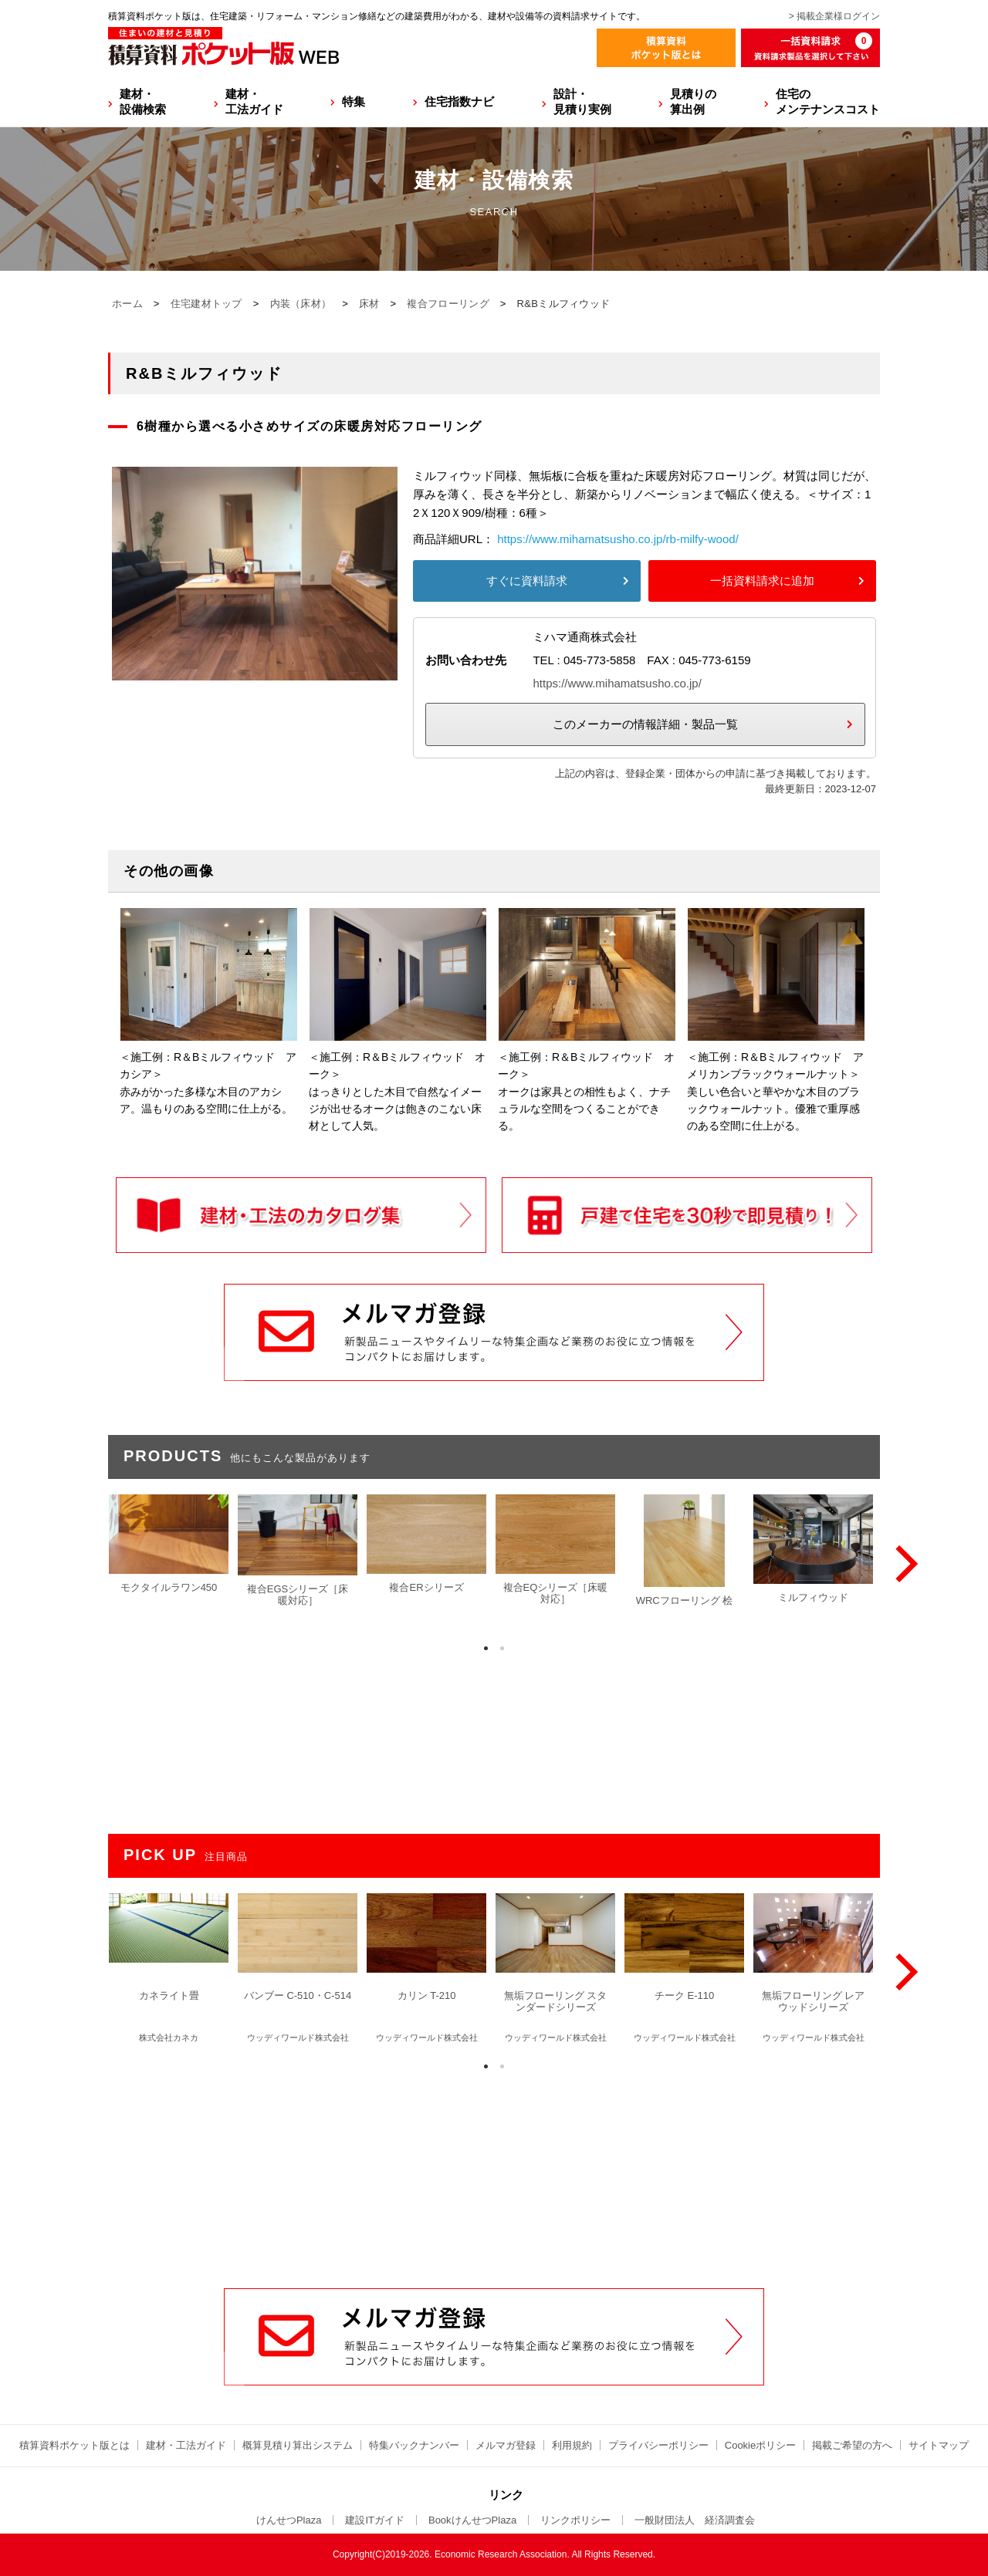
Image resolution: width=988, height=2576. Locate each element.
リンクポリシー (575, 2520)
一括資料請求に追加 (762, 580)
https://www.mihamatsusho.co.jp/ (617, 683)
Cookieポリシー (760, 2445)
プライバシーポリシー (658, 2445)
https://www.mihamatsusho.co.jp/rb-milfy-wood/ (618, 538)
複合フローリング (448, 303)
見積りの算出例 (693, 101)
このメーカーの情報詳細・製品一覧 (645, 724)
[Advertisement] (494, 2171)
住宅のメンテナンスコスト (828, 101)
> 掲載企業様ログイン (834, 16)
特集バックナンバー (414, 2445)
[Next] (903, 1564)
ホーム (127, 303)
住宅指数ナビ (459, 101)
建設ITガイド (374, 2520)
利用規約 (572, 2445)
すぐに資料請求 (526, 580)
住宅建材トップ (206, 303)
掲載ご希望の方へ (852, 2445)
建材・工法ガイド (254, 101)
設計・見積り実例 (582, 101)
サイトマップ (938, 2445)
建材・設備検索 (143, 101)
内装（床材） (301, 303)
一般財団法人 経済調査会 (694, 2520)
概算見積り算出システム (297, 2445)
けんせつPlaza (289, 2520)
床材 (369, 303)
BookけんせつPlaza (472, 2520)
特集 (353, 101)
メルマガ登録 (505, 2445)
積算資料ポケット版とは (74, 2445)
